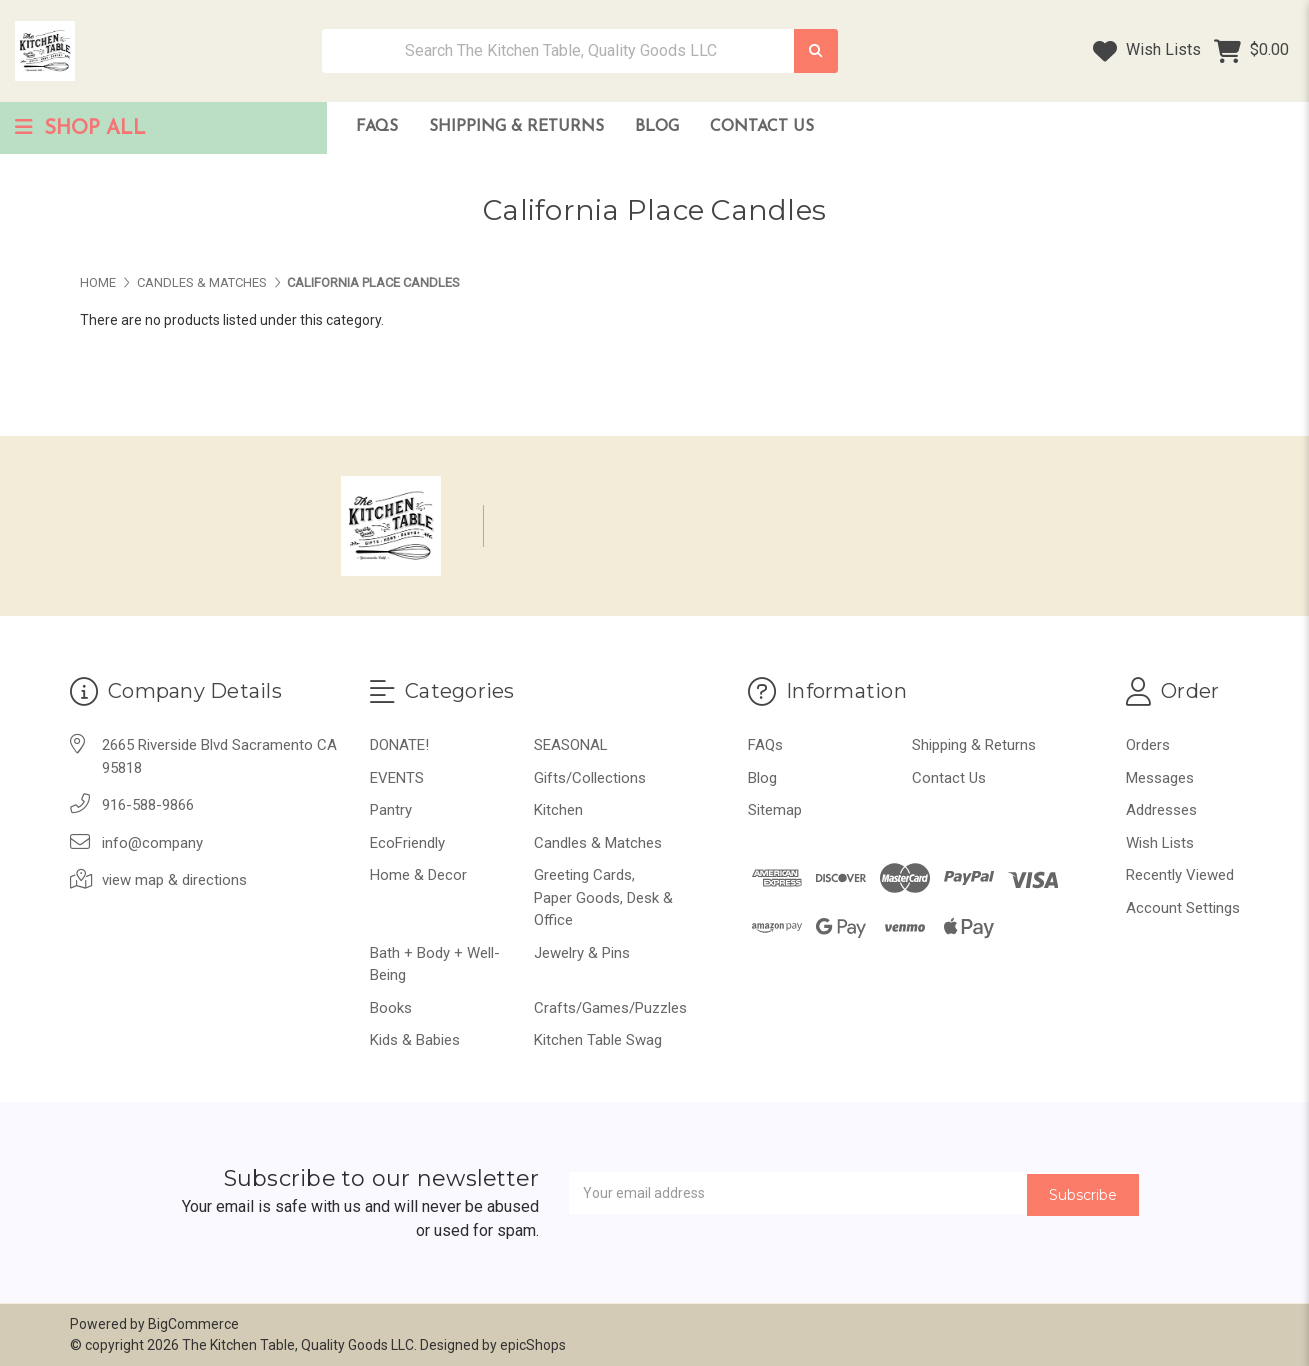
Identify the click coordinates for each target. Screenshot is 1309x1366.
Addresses (1161, 810)
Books (391, 1008)
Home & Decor (418, 875)
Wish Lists (1147, 51)
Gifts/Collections (590, 778)
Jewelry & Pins (582, 953)
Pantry (391, 810)
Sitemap (775, 810)
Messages (1160, 778)
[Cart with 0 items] (1251, 51)
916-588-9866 (148, 805)
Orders (1148, 745)
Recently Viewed (1180, 875)
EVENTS (397, 778)
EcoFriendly (407, 843)
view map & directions (174, 880)
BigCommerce (193, 1324)
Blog (657, 127)
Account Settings (1183, 908)
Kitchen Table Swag (598, 1040)
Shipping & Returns (516, 127)
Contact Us (762, 127)
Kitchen (558, 810)
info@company (152, 843)
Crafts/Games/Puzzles (610, 1008)
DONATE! (399, 745)
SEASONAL (571, 745)
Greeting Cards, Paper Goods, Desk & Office (603, 897)
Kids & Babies (415, 1040)
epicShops (533, 1345)
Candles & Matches (598, 843)
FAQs (377, 127)
